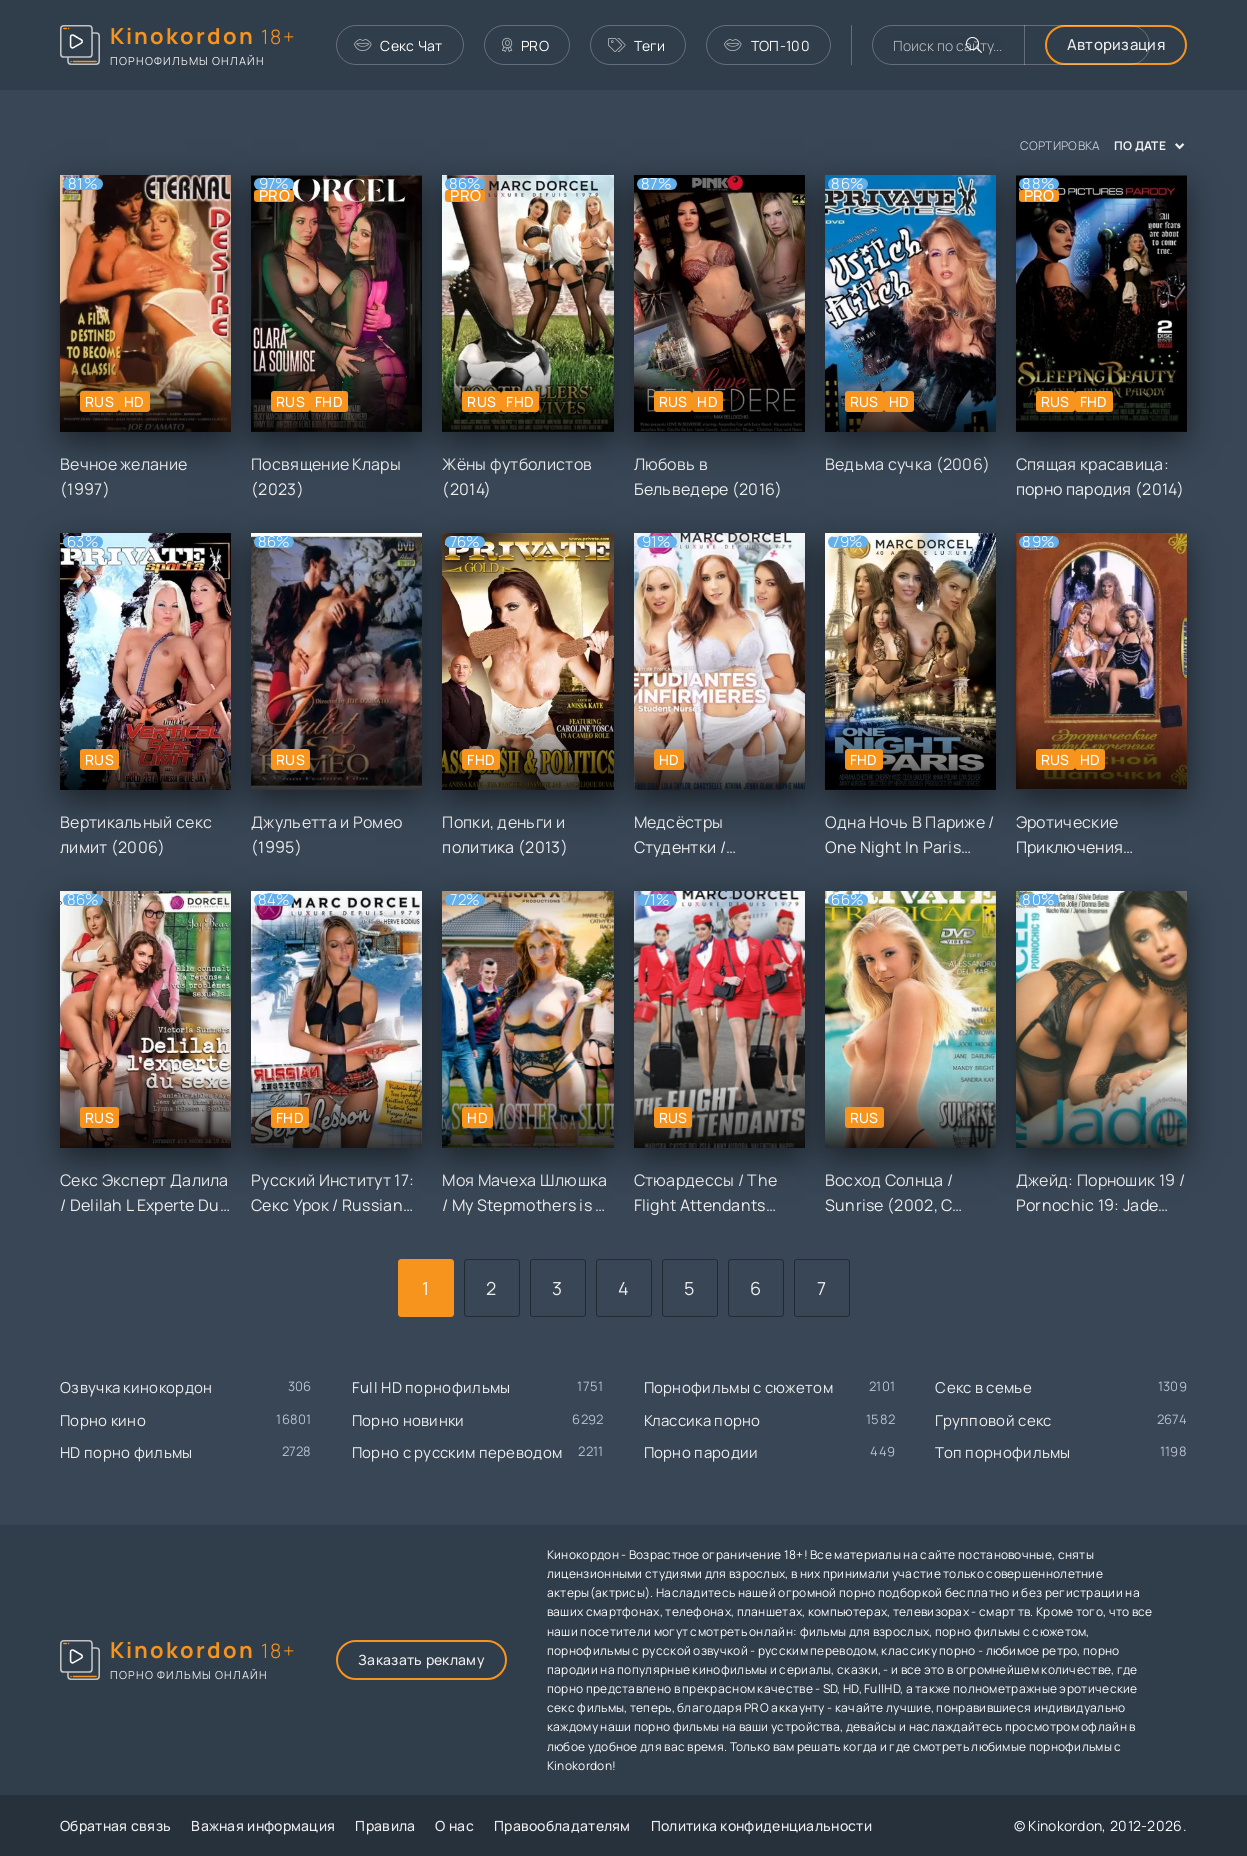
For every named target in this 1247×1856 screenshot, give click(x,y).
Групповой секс (993, 1420)
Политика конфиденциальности (761, 1825)
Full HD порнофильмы (431, 1387)
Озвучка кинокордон (136, 1387)
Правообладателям (562, 1825)
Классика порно (702, 1420)
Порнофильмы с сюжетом (738, 1387)
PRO (525, 45)
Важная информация (263, 1825)
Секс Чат (398, 45)
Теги (637, 45)
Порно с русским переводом (457, 1452)
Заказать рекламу (421, 1659)
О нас (454, 1825)
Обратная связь (115, 1825)
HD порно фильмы (126, 1452)
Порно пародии (701, 1452)
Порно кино (103, 1420)
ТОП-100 (766, 45)
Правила (385, 1825)
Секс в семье (983, 1387)
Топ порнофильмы (1003, 1452)
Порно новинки (408, 1420)
